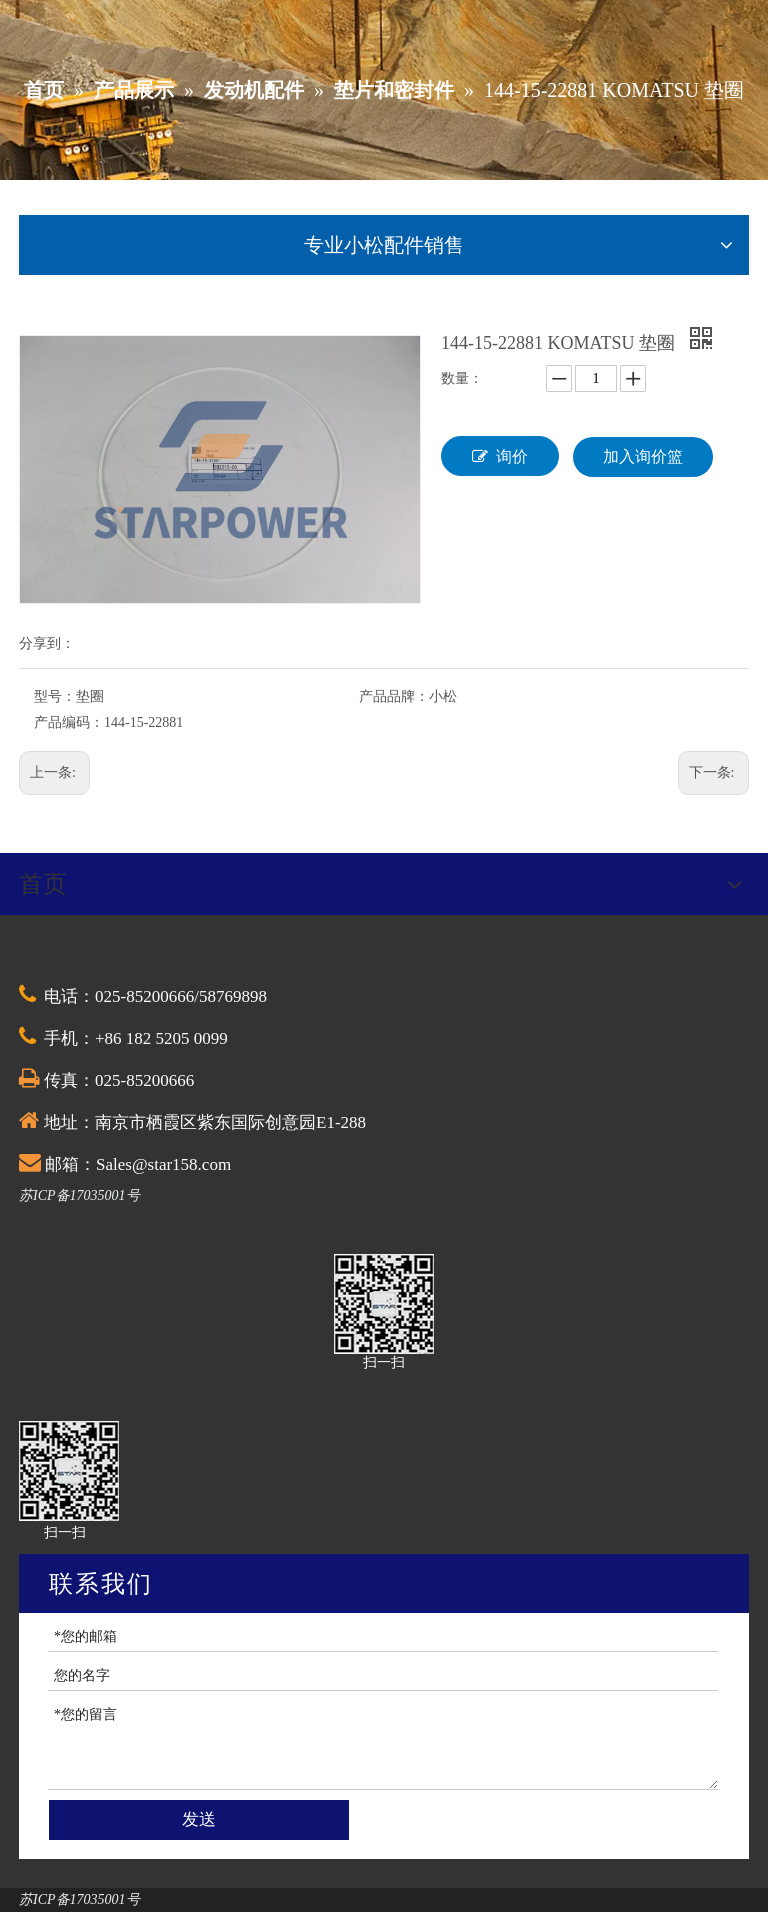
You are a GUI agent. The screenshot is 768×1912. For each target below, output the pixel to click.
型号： (55, 696)
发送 (199, 1819)
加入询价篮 (643, 456)
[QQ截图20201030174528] (384, 1304)
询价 (500, 456)
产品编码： (69, 722)
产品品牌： (394, 696)
